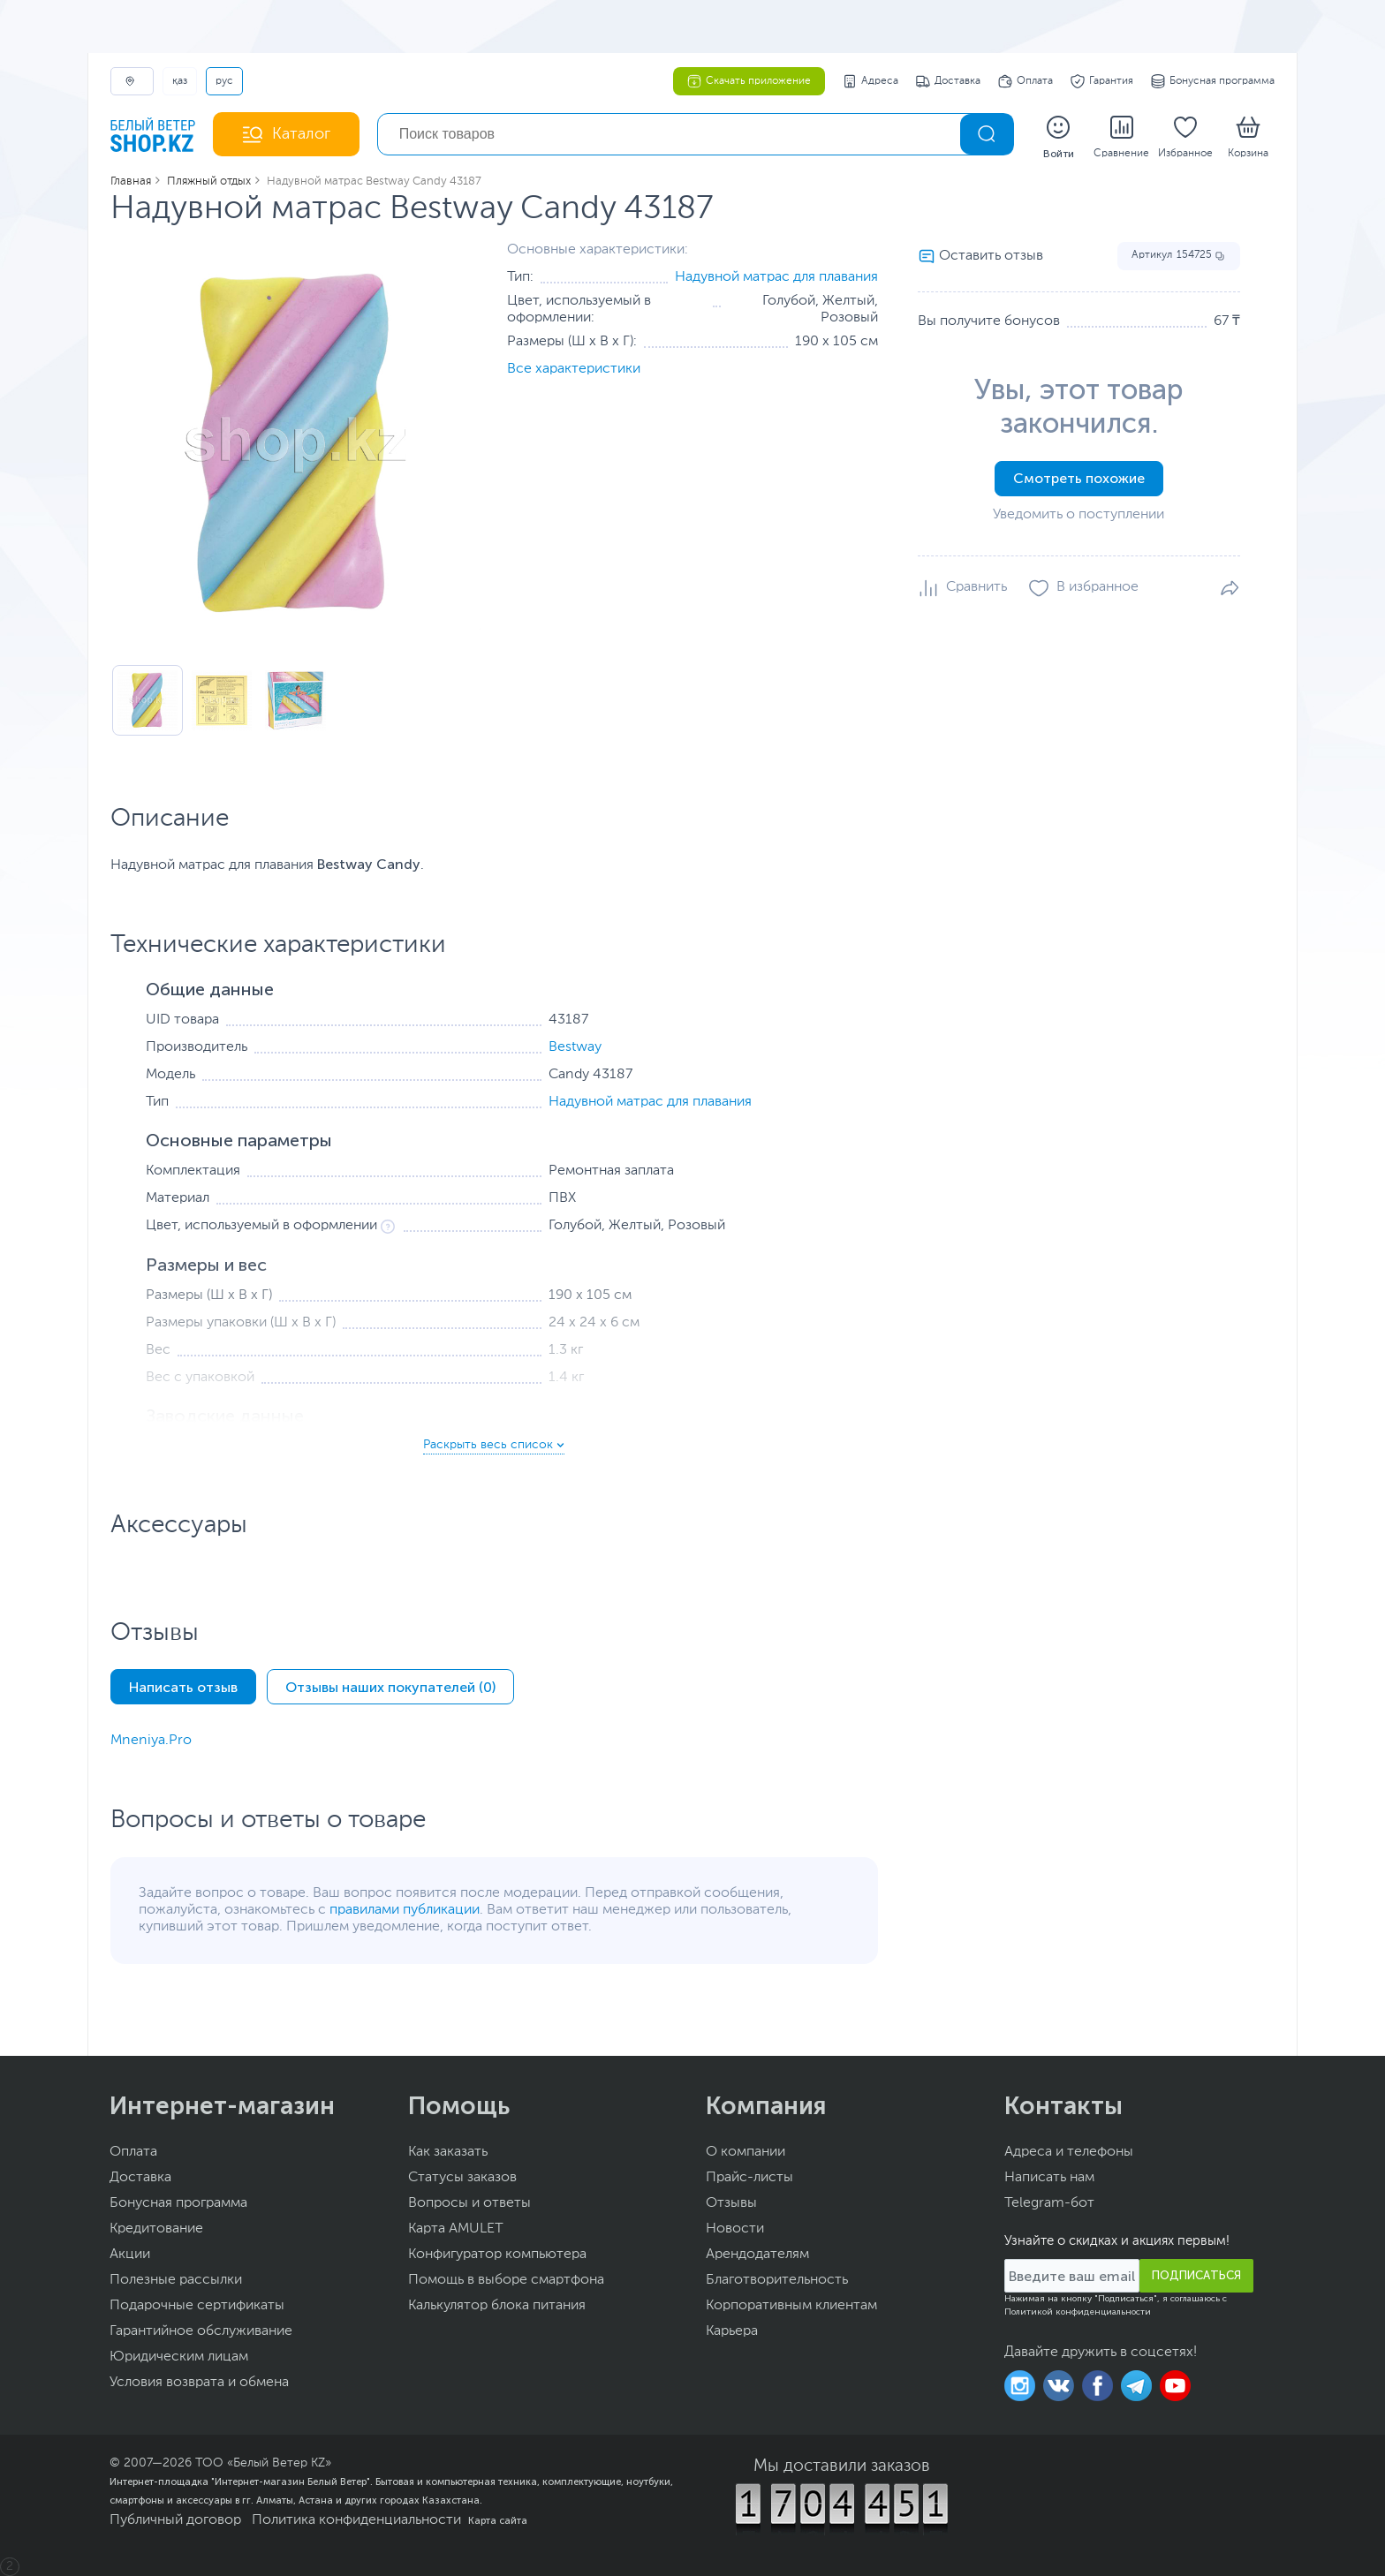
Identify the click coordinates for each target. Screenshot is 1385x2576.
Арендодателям (757, 2254)
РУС (224, 81)
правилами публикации (404, 1910)
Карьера (732, 2331)
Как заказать (448, 2152)
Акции (130, 2254)
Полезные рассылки (176, 2280)
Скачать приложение (749, 81)
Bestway (575, 1047)
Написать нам (1049, 2178)
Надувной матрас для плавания (776, 277)
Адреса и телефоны (1068, 2152)
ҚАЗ (179, 81)
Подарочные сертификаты (197, 2306)
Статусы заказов (462, 2178)
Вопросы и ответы (469, 2203)
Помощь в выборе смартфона (506, 2280)
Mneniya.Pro (151, 1741)
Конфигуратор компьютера (497, 2254)
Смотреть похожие (1079, 478)
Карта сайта (497, 2520)
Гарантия (1102, 81)
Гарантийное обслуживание (201, 2331)
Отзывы (731, 2203)
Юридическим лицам (179, 2357)
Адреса (870, 81)
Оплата (1025, 81)
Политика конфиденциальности (356, 2520)
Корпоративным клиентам (791, 2306)
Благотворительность (777, 2280)
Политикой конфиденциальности (1077, 2312)
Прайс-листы (749, 2178)
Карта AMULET (455, 2229)
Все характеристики (573, 369)
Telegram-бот (1049, 2203)
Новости (735, 2229)
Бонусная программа (1213, 81)
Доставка (948, 81)
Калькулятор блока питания (497, 2306)
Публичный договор (175, 2520)
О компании (745, 2152)
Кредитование (156, 2229)
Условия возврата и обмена (199, 2383)
